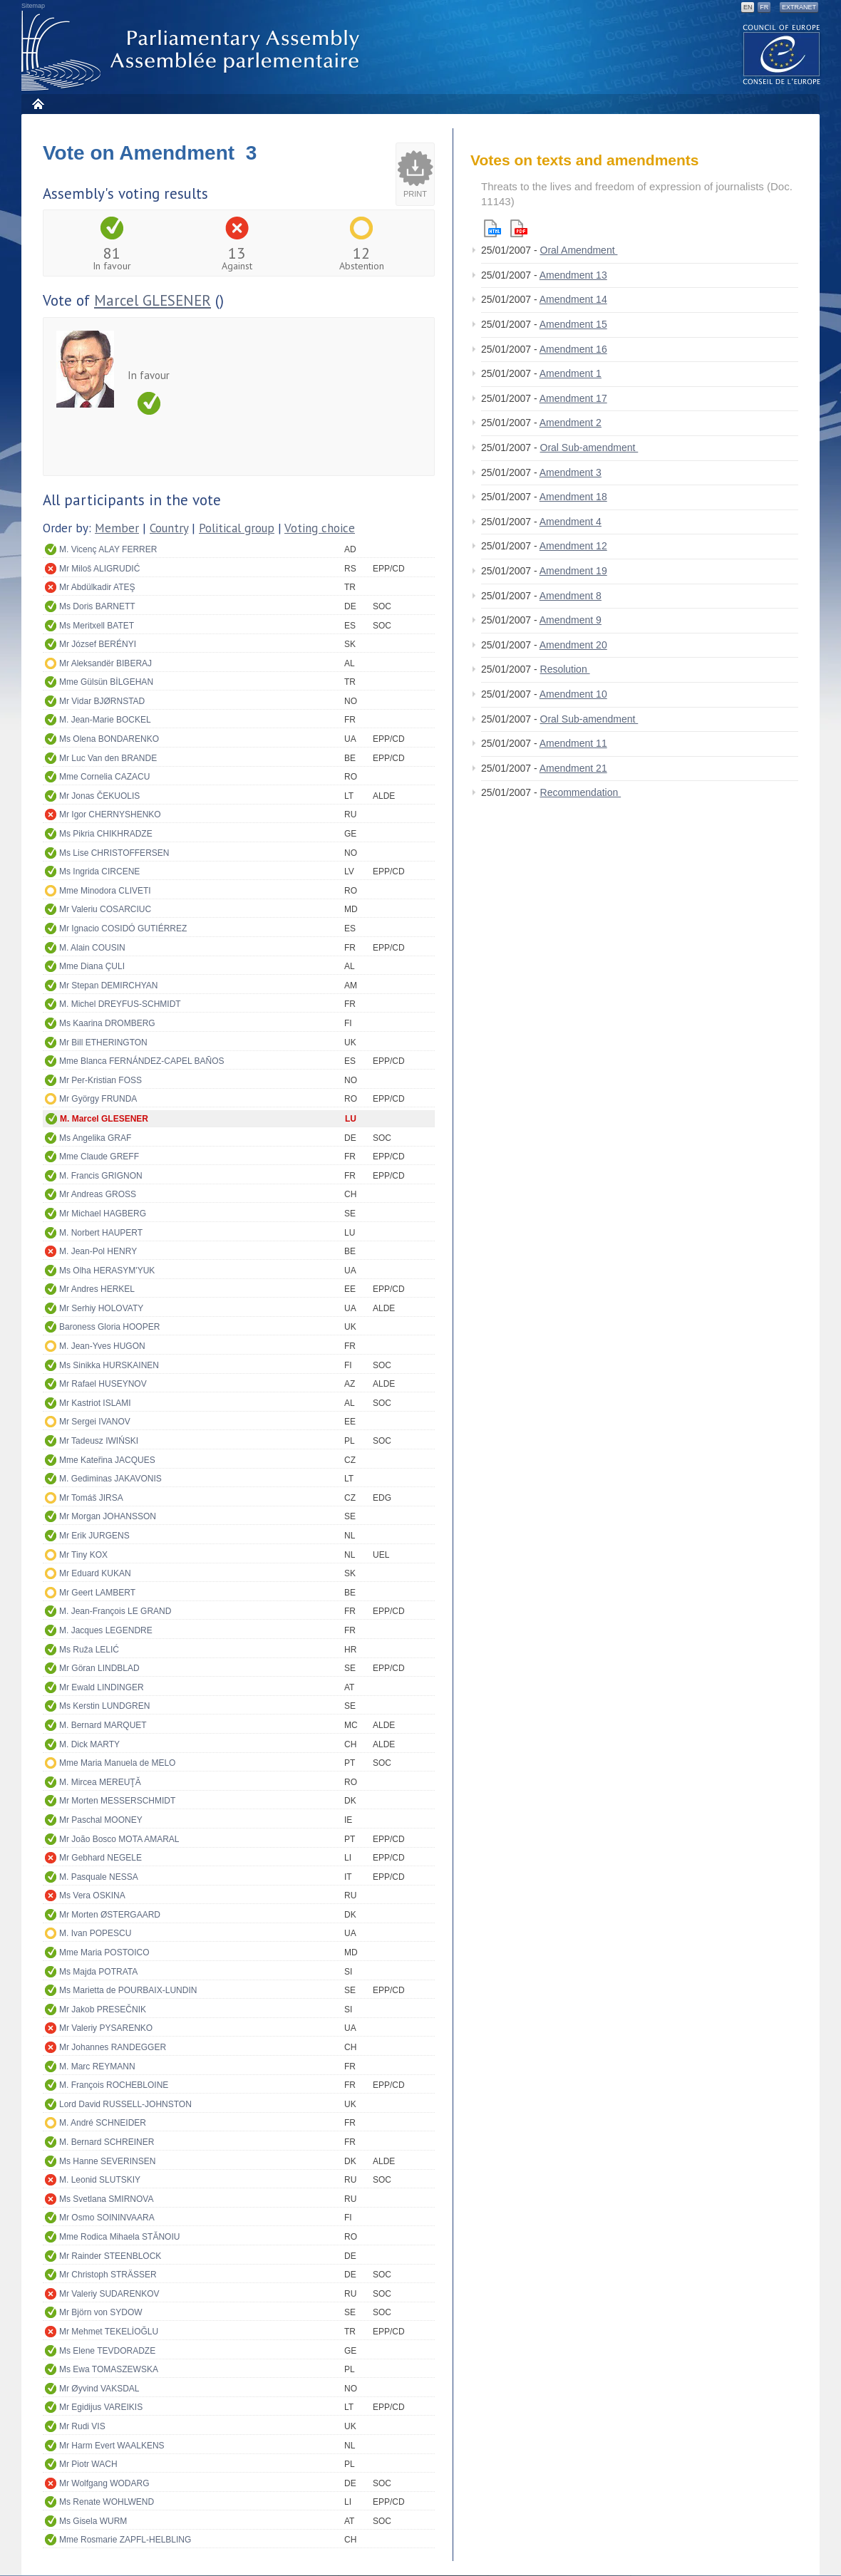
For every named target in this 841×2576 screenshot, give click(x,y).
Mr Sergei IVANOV (94, 1422)
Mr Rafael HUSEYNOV (103, 1384)
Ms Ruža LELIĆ (89, 1650)
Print (415, 194)
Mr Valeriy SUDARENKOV (109, 2294)
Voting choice (319, 528)
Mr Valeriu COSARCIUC (105, 909)
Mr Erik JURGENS (94, 1536)
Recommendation (580, 792)
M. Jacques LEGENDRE (106, 1630)
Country (169, 528)
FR (764, 7)
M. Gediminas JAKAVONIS (110, 1479)
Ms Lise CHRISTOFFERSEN (114, 853)
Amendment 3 (571, 472)
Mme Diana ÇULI (92, 966)
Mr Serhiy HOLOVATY (101, 1308)
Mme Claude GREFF (99, 1157)
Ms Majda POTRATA (98, 1972)
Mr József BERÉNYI (97, 644)
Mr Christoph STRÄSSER (108, 2275)
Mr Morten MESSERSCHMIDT (117, 1801)
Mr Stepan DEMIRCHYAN (108, 985)
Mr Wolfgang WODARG (104, 2483)
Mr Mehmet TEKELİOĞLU (108, 2332)
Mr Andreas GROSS (97, 1194)
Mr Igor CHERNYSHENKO (110, 814)
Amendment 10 (573, 694)
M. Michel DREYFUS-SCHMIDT (120, 1004)
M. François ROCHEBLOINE (113, 2085)
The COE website (782, 54)
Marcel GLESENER (152, 300)
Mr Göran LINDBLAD (99, 1668)
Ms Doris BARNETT (97, 606)
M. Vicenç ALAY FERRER (108, 549)
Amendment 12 (573, 546)
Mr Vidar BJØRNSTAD (102, 701)
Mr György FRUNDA (98, 1099)
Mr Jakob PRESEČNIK (102, 2009)
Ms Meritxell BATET (96, 626)
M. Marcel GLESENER (104, 1119)
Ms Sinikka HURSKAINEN (109, 1365)
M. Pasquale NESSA (98, 1877)
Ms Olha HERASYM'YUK (107, 1271)
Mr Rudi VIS (82, 2426)
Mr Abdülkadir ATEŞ (97, 587)
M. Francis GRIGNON (101, 1176)
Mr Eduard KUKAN (95, 1573)
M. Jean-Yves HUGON (102, 1346)
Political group (236, 528)
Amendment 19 (573, 570)
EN (748, 7)
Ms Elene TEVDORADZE (107, 2351)
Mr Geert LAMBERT (97, 1593)
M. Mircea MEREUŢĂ (100, 1782)
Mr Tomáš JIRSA (91, 1498)
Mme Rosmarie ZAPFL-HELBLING (125, 2540)
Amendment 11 (573, 743)
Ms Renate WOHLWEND (106, 2502)
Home (37, 103)
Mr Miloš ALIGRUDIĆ (99, 569)
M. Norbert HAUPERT (101, 1233)
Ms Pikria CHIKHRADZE (106, 834)
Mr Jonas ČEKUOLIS (99, 796)
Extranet (799, 7)
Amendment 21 (573, 768)
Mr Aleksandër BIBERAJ (105, 663)
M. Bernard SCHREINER (106, 2142)
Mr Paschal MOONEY (101, 1820)
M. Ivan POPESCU (95, 1933)
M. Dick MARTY (89, 1744)
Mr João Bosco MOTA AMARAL (119, 1839)
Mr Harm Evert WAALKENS (112, 2446)
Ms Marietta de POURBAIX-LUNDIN (128, 1990)
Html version (492, 228)
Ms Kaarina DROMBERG (107, 1023)
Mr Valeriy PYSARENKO (106, 2028)
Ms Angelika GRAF (95, 1138)
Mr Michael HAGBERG (102, 1214)
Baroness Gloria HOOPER (109, 1327)
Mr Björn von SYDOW (101, 2312)
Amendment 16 (573, 349)
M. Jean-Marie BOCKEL (105, 720)
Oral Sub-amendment (589, 447)
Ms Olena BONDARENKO (109, 739)
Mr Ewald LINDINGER (101, 1687)
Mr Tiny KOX (83, 1555)
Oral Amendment (579, 250)
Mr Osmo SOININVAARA (107, 2218)
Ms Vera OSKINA (92, 1895)
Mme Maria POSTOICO (104, 1952)
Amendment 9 (571, 620)
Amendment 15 (573, 324)
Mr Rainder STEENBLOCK (110, 2256)
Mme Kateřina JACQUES (107, 1460)
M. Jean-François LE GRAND (115, 1611)
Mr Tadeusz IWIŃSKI (98, 1441)
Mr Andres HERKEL (97, 1289)
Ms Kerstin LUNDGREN (104, 1706)
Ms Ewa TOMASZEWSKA (108, 2369)
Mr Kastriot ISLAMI (95, 1403)
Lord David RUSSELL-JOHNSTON (125, 2104)
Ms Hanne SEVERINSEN (107, 2161)
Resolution (565, 669)
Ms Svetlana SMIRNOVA (106, 2199)
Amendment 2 (571, 422)
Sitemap (33, 5)
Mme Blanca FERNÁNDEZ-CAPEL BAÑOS (142, 1061)
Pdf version (518, 228)
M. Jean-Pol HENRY (98, 1251)
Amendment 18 (573, 496)
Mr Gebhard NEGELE (100, 1858)
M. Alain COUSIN (92, 948)
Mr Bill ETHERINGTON (103, 1043)
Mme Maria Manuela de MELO (117, 1763)
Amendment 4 (571, 521)
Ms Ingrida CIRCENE (99, 871)
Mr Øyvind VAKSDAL (99, 2389)
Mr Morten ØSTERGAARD (109, 1915)
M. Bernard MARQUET (103, 1725)
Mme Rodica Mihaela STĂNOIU (119, 2237)
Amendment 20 (573, 645)
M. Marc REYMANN (97, 2066)
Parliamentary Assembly (193, 51)
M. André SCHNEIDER (102, 2123)
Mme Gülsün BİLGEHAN (106, 682)
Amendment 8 (571, 595)
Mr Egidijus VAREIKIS (101, 2407)
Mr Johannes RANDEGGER (112, 2047)
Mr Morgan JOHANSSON (107, 1516)
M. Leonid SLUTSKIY (99, 2180)
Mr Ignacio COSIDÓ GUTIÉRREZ (123, 928)
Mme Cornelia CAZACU (104, 777)
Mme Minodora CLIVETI (105, 891)
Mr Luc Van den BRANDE (108, 758)
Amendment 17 (573, 398)
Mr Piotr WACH (88, 2464)
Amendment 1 (571, 373)
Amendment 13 (573, 275)
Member (117, 528)
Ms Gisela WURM (93, 2521)
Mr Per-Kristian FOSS (100, 1080)
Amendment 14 (573, 299)
